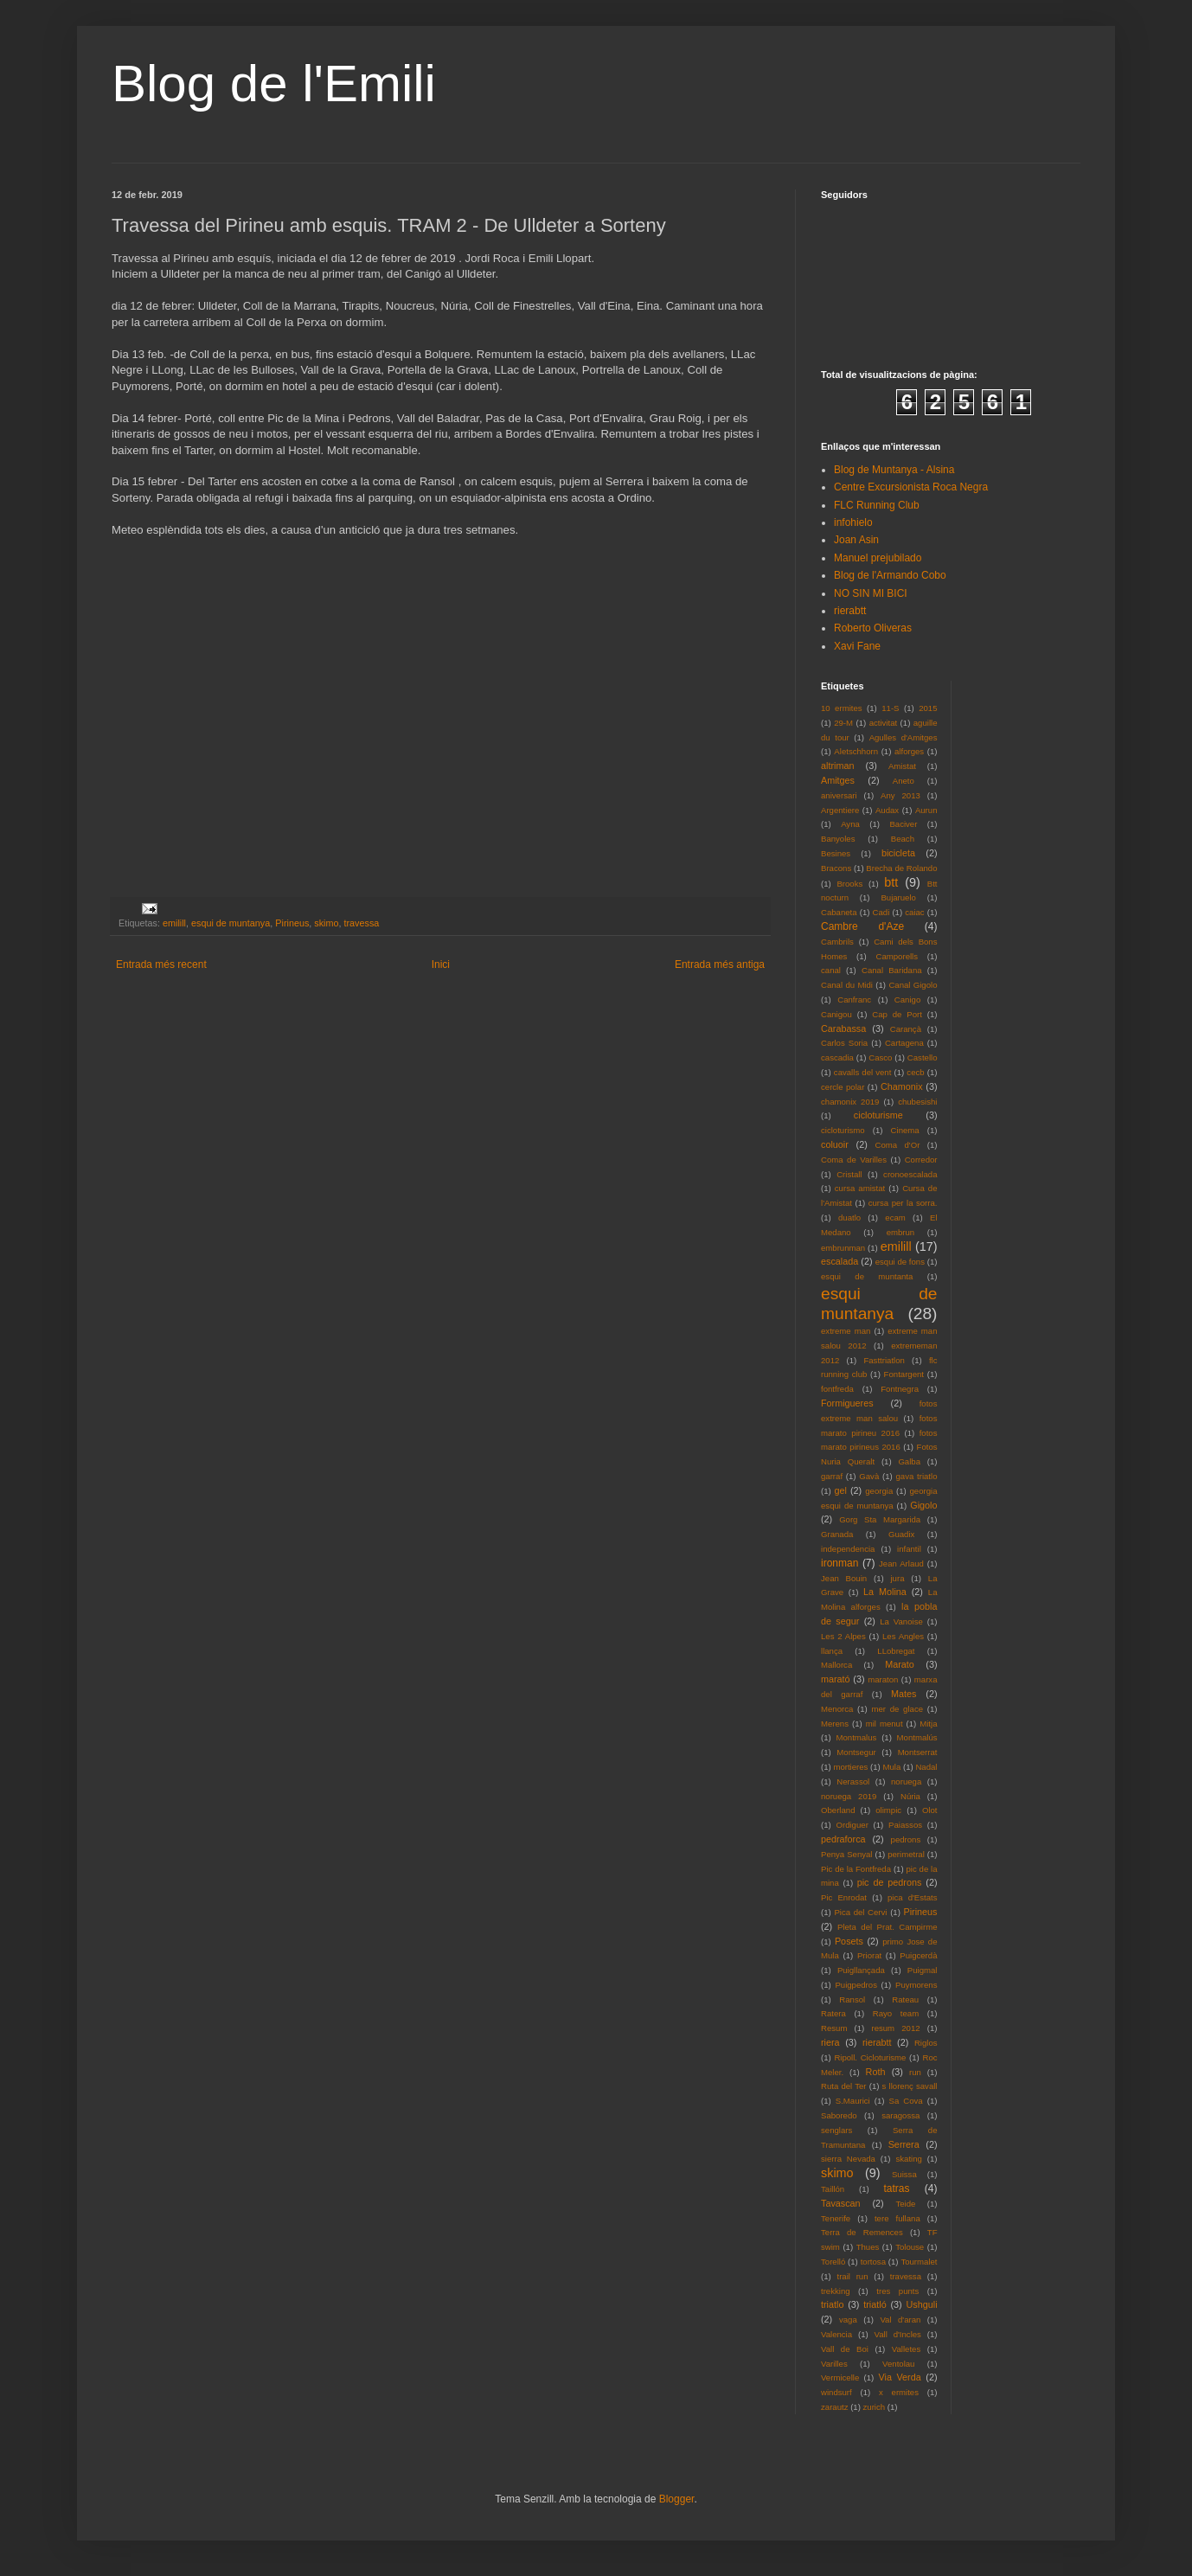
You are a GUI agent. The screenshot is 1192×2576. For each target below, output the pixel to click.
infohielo (853, 522)
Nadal (926, 1767)
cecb (915, 1072)
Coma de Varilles (854, 1159)
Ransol (852, 1999)
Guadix (901, 1534)
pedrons (906, 1839)
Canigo (907, 999)
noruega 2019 (848, 1796)
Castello (922, 1057)
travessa (362, 923)
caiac (914, 912)
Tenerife (835, 2218)
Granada (837, 1534)
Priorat (869, 1955)
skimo (326, 923)
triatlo (832, 2304)
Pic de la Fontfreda (856, 1869)
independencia (848, 1549)
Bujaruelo (898, 897)
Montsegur (855, 1752)
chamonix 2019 (850, 1101)
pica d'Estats (913, 1897)
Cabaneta (839, 912)
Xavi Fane (857, 646)
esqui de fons (900, 1261)
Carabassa (843, 1028)
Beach (902, 838)
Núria (910, 1796)
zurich (874, 2407)
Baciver (903, 824)
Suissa (904, 2174)
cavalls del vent (863, 1072)
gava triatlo (916, 1476)
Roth (876, 2072)
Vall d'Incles (898, 2334)
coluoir (835, 1144)
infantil (909, 1549)
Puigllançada (861, 1970)
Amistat (902, 766)
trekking (835, 2291)
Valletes (906, 2349)
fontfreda (837, 1389)
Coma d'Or (897, 1145)
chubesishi (917, 1101)
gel (840, 1490)
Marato (899, 1664)
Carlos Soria (844, 1043)
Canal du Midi (847, 985)
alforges (909, 751)
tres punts (897, 2291)
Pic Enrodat (844, 1897)
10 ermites (841, 708)
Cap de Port (897, 1014)
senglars (836, 2130)
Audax (887, 810)
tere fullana (897, 2218)
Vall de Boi (844, 2349)
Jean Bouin (844, 1578)
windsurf (836, 2392)
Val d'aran (900, 2319)
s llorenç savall (910, 2086)
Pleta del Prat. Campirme (887, 1927)
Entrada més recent (161, 964)
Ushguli (922, 2304)
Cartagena (904, 1043)
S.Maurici (853, 2100)
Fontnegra (900, 1389)
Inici (441, 964)
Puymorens (916, 1985)
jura (897, 1578)
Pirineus (292, 923)
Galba (909, 1461)
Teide (905, 2203)
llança (832, 1651)
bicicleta (898, 853)
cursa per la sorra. (903, 1203)
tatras (896, 2188)
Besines (835, 853)
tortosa (873, 2261)
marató (835, 1679)
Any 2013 (900, 795)
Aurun (926, 810)
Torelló (833, 2261)
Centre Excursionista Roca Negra (911, 487)
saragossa (900, 2115)
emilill (174, 923)
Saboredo (839, 2115)
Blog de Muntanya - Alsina (894, 470)
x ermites (899, 2392)
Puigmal (922, 1970)
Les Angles (903, 1636)
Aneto (903, 780)
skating (908, 2158)
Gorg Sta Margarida (879, 1519)
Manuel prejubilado (877, 558)
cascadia (837, 1057)
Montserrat (918, 1752)
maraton (883, 1679)
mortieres (850, 1767)
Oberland (838, 1810)
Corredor (921, 1159)
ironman (839, 1563)
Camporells (897, 956)
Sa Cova (906, 2100)
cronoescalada (910, 1174)
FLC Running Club (877, 505)
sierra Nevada (848, 2158)
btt (891, 882)
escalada (839, 1261)
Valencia (836, 2334)
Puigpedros (856, 1985)
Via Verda (900, 2377)
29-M (843, 722)
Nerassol (852, 1781)
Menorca (837, 1709)
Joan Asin (856, 540)
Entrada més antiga (720, 964)
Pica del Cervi (860, 1912)
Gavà (869, 1476)
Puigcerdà (918, 1955)
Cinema (905, 1130)
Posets (849, 1941)
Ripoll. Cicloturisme (870, 2057)
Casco (880, 1057)
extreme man (845, 1331)
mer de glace (898, 1709)
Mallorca (836, 1664)
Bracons (836, 868)
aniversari (839, 795)
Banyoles (838, 838)
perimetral (906, 1854)
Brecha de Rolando (901, 868)
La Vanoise (901, 1621)
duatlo (849, 1217)
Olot (930, 1810)
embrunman (843, 1248)
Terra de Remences (862, 2232)
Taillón (832, 2189)
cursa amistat (860, 1188)
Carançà (905, 1029)
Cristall (849, 1174)
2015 (928, 708)
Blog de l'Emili (274, 83)
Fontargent (904, 1374)
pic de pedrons (889, 1882)
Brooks (849, 883)
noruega (906, 1781)
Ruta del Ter (844, 2086)
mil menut (884, 1723)
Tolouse (909, 2247)
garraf (832, 1476)
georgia (879, 1491)
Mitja (928, 1723)
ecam (895, 1217)
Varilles (834, 2363)
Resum (834, 2028)
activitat (883, 722)
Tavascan (841, 2203)
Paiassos (905, 1824)
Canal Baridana (892, 970)
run (915, 2072)
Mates (903, 1693)
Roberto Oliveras (873, 628)
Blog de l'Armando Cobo (890, 575)
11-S (890, 708)
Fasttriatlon (883, 1360)
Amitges (838, 780)
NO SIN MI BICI (870, 593)
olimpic (888, 1810)
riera (830, 2042)
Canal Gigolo (912, 985)
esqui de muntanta (867, 1276)
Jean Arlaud (901, 1563)
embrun (901, 1232)
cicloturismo (843, 1130)
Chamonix (902, 1086)
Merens (835, 1723)
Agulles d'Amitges (903, 737)
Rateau (905, 1999)
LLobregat (895, 1651)
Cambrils (837, 941)
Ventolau (898, 2363)
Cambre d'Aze (862, 926)
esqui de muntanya (230, 923)
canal (831, 970)
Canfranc (854, 999)
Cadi (881, 912)
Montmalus (856, 1737)
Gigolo (923, 1505)
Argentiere (840, 810)
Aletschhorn (856, 751)
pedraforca (843, 1839)
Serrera (904, 2144)
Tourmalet (918, 2261)
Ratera (833, 2013)
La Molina (885, 1591)
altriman (837, 765)
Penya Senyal (847, 1854)
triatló (874, 2304)
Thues (868, 2247)
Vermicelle (840, 2377)
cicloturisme (878, 1115)
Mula (892, 1767)
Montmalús (917, 1737)
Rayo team (896, 2013)
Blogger (677, 2499)
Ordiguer (852, 1824)
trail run (852, 2276)
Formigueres (847, 1403)
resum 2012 (895, 2028)
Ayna (850, 824)
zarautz (834, 2407)
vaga (848, 2319)
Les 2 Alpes (843, 1636)
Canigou (836, 1014)
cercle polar (842, 1087)
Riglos (926, 2042)
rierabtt (850, 611)
